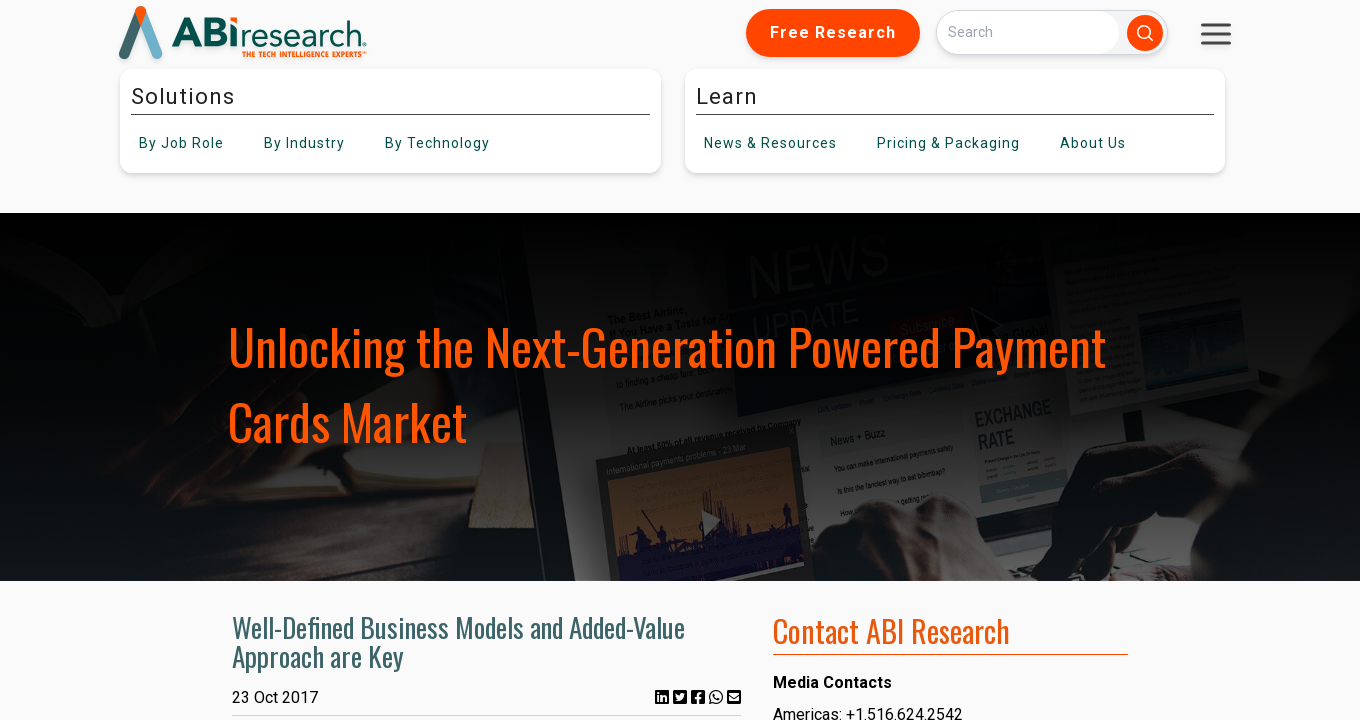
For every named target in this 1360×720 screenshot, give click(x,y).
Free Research (833, 32)
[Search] (1028, 32)
